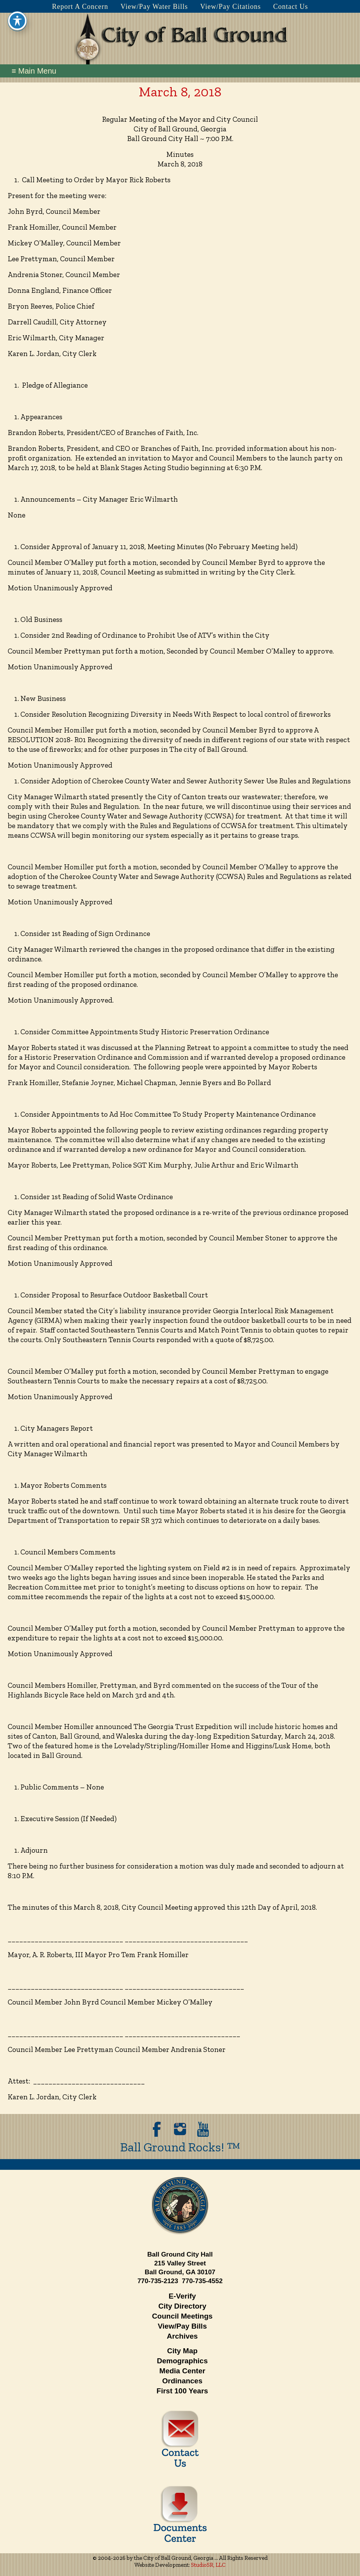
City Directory (182, 2306)
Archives (182, 2336)
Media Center (182, 2371)
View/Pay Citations (230, 6)
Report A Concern (80, 6)
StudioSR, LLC (208, 2564)
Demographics (182, 2361)
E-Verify (182, 2296)
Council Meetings (182, 2316)
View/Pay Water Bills (154, 6)
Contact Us (290, 6)
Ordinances (182, 2381)
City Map (182, 2351)
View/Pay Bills (182, 2326)
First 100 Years (182, 2391)
